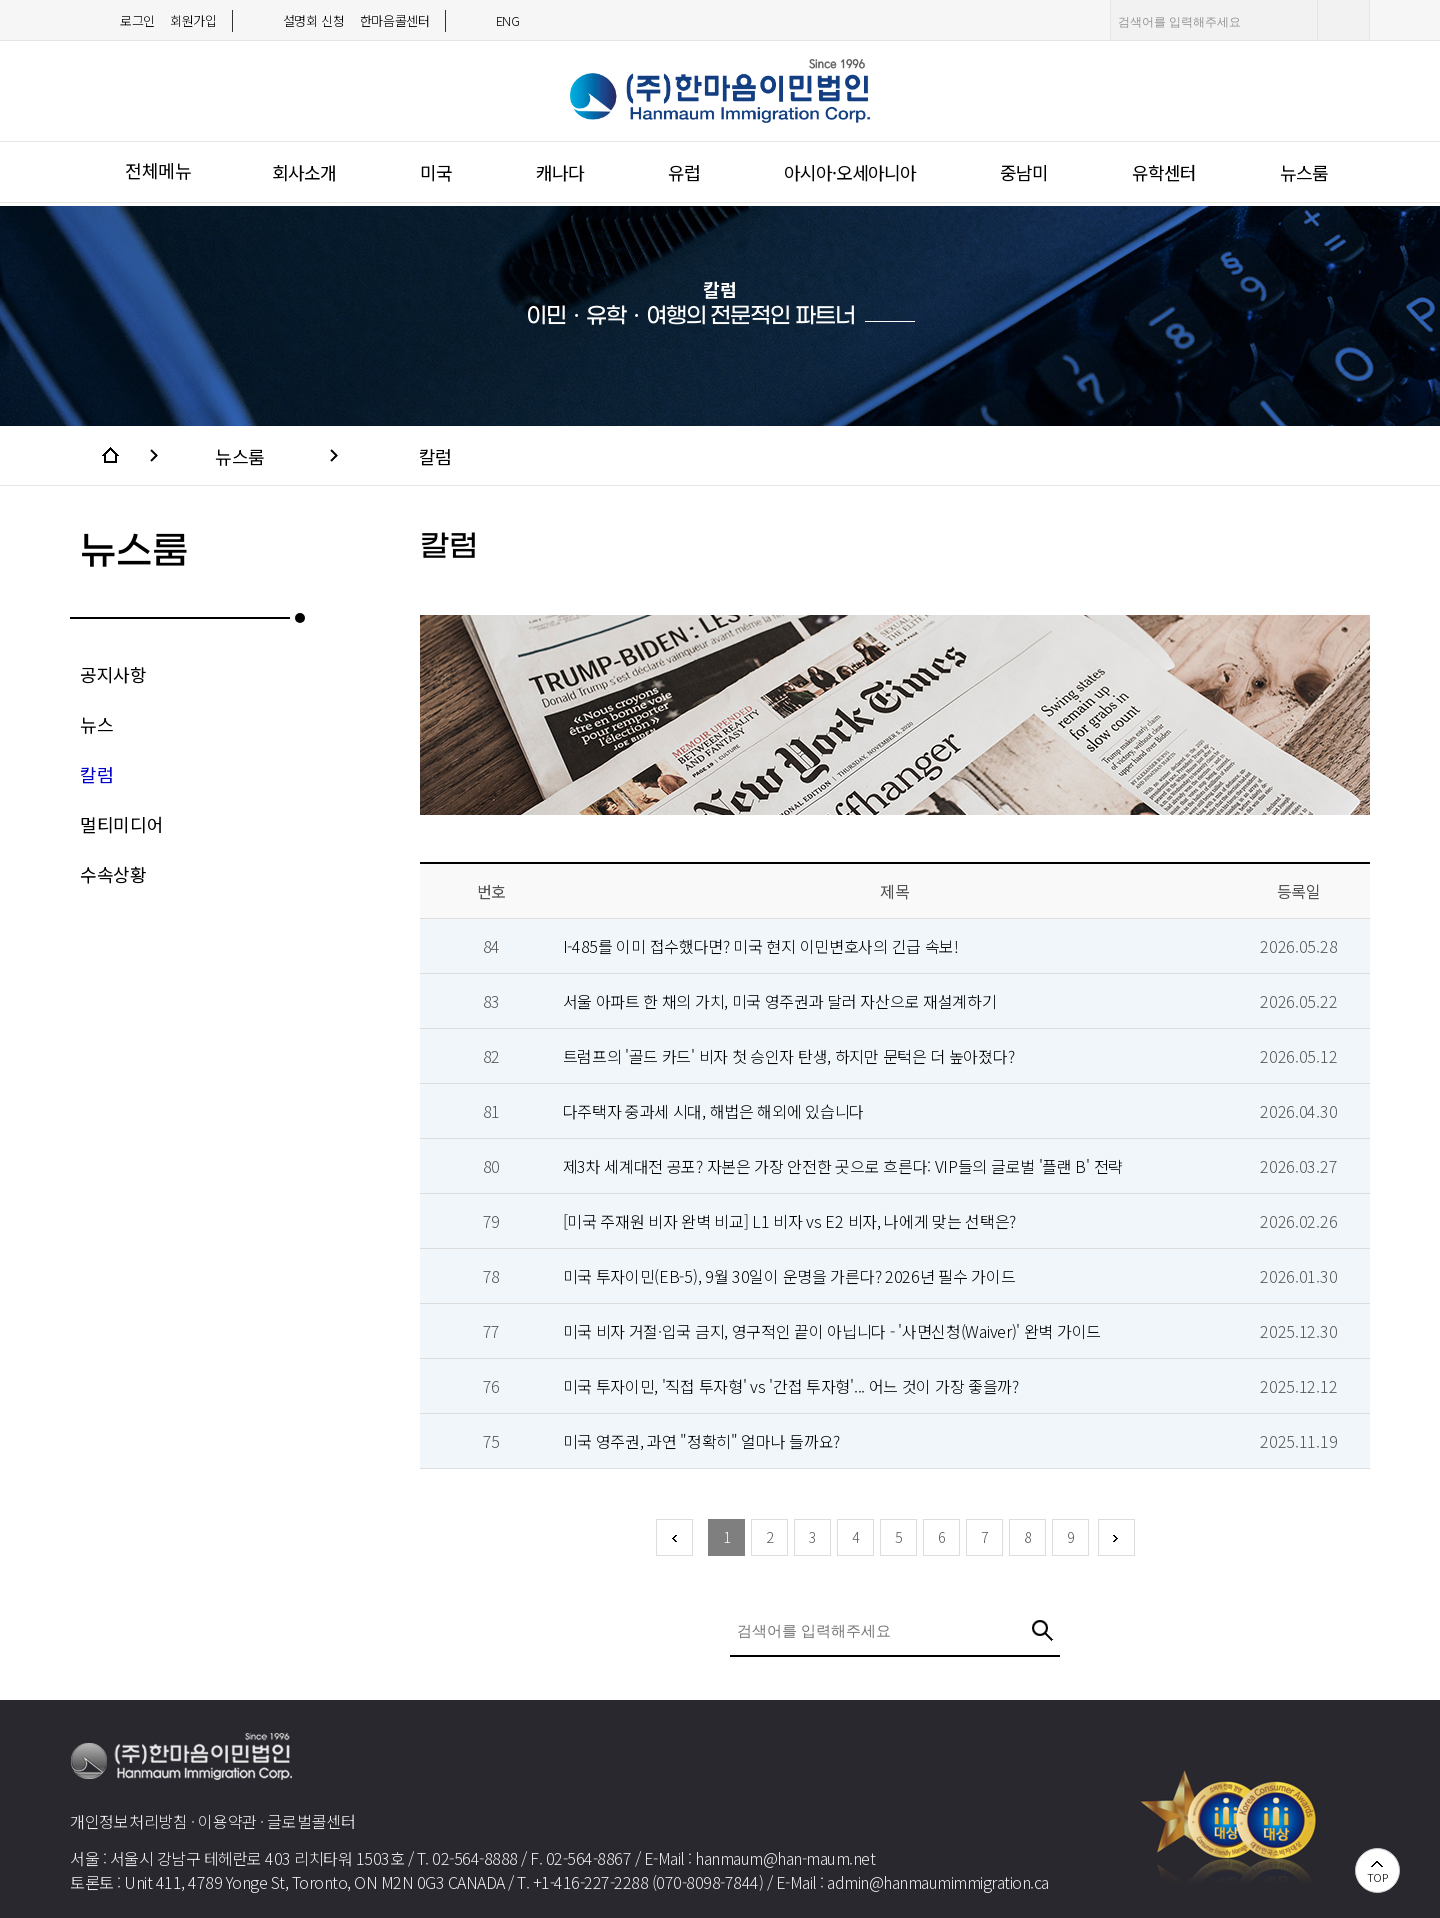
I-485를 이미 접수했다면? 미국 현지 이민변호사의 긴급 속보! (761, 946)
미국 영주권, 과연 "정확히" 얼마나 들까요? (702, 1441)
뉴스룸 (1304, 172)
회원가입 (193, 20)
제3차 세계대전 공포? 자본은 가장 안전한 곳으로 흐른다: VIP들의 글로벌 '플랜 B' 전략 (843, 1166)
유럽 (684, 172)
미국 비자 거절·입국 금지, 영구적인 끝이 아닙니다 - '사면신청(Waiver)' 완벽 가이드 (832, 1331)
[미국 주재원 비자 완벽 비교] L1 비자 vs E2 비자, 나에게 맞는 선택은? (790, 1221)
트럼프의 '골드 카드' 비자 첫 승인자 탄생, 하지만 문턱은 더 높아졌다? (789, 1056)
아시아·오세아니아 (850, 172)
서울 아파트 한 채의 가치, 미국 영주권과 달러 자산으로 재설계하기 (780, 1001)
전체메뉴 (158, 170)
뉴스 (96, 724)
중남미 (1024, 172)
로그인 (137, 20)
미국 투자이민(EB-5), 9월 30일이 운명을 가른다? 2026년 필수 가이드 (789, 1276)
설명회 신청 (314, 20)
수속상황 (113, 874)
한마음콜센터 (395, 20)
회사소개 (304, 172)
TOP (1377, 1877)
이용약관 (227, 1821)
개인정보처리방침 (129, 1821)
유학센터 (1164, 172)
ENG (508, 20)
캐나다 (560, 172)
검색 (1347, 20)
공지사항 (113, 674)
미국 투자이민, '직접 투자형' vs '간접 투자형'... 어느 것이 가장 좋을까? (791, 1386)
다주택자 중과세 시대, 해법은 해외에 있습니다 (714, 1111)
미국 (436, 172)
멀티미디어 (122, 824)
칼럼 (435, 456)
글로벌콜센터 (311, 1821)
